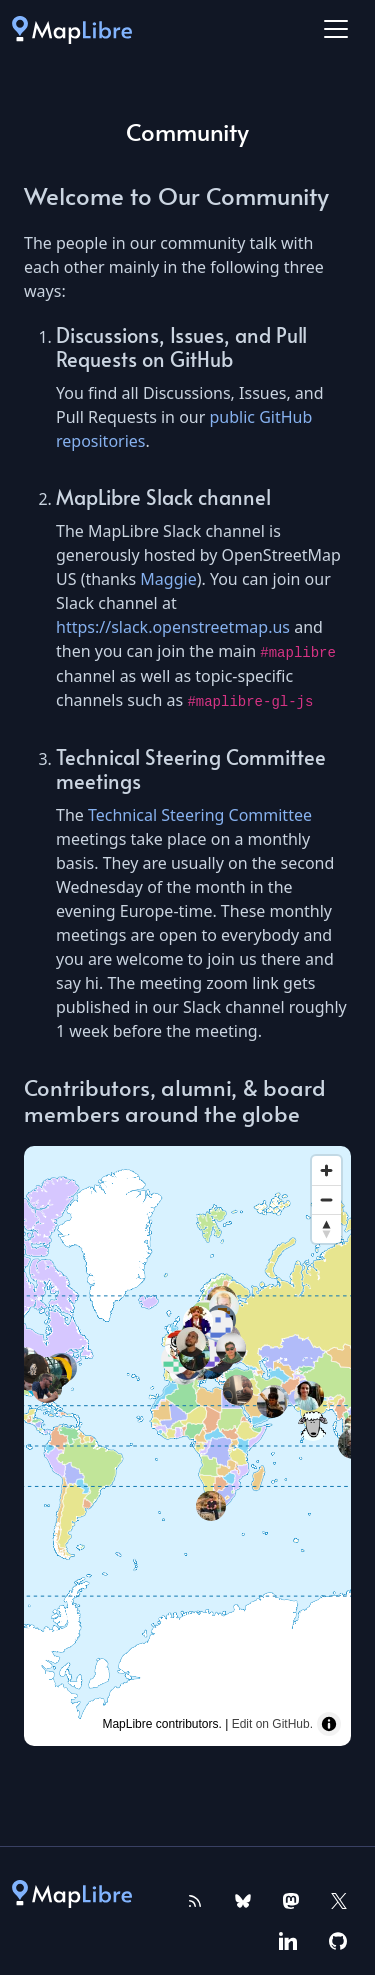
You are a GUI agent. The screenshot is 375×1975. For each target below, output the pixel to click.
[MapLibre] (72, 29)
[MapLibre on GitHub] (338, 1939)
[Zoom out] (326, 1199)
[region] (187, 1446)
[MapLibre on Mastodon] (291, 1899)
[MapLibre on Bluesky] (243, 1899)
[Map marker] (313, 1426)
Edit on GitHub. (272, 1724)
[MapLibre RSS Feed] (195, 1899)
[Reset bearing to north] (326, 1228)
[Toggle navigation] (336, 29)
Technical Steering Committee (200, 815)
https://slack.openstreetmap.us (173, 627)
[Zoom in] (326, 1170)
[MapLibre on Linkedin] (288, 1939)
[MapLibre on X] (339, 1899)
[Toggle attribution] (329, 1724)
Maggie (168, 579)
